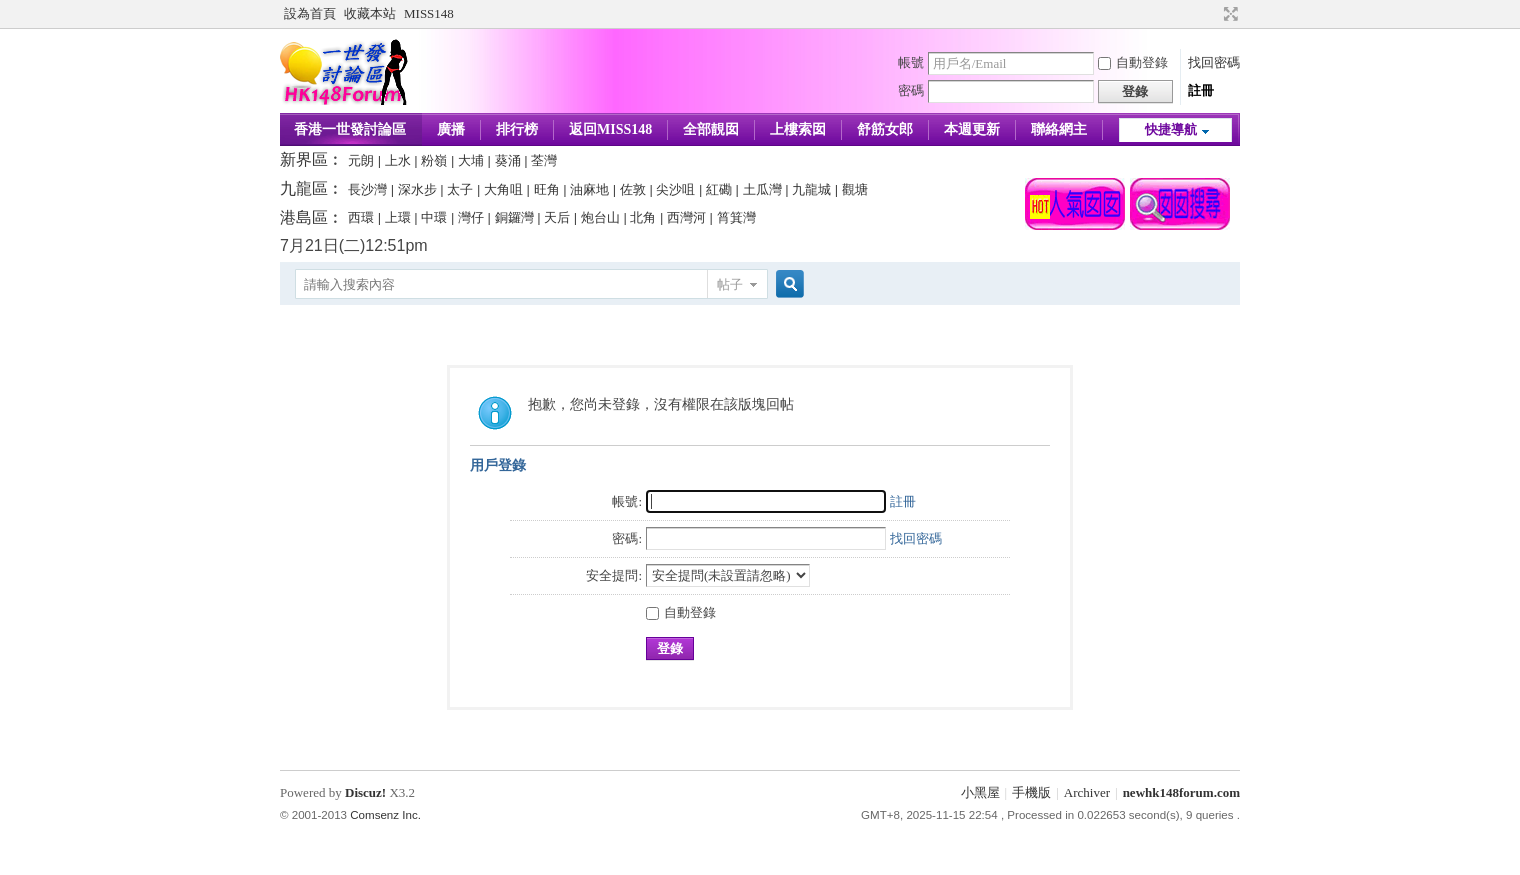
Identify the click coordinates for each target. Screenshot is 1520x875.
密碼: (627, 538)
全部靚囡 (711, 129)
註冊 (1201, 90)
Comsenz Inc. (385, 815)
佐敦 (633, 189)
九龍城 (811, 189)
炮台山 (600, 217)
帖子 (730, 284)
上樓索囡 (798, 129)
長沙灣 (367, 189)
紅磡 (719, 189)
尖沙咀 (675, 189)
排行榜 (517, 129)
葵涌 (508, 160)
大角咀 (503, 189)
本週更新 (972, 129)
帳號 (911, 62)
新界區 (304, 159)
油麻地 (589, 189)
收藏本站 (370, 13)
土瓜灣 (762, 189)
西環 (361, 217)
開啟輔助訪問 (1212, 14)
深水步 (417, 189)
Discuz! (365, 792)
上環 (398, 217)
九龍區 (304, 188)
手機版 (1031, 792)
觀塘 (855, 189)
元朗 (361, 160)
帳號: (627, 501)
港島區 (304, 217)
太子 (460, 189)
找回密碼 (1214, 62)
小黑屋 (980, 792)
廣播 (451, 129)
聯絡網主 (1059, 129)
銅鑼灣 (514, 217)
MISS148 (429, 13)
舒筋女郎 (885, 129)
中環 (434, 217)
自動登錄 (1133, 62)
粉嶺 (434, 160)
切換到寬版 (1228, 14)
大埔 (471, 160)
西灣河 (686, 217)
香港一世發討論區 (350, 129)
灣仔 (471, 217)
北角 (643, 217)
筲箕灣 (736, 217)
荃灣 (544, 160)
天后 (557, 217)
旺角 (547, 189)
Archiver (1087, 792)
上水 (398, 160)
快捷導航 (1171, 129)
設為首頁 (310, 13)
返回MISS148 (610, 129)
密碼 (911, 90)
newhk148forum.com (1181, 792)
